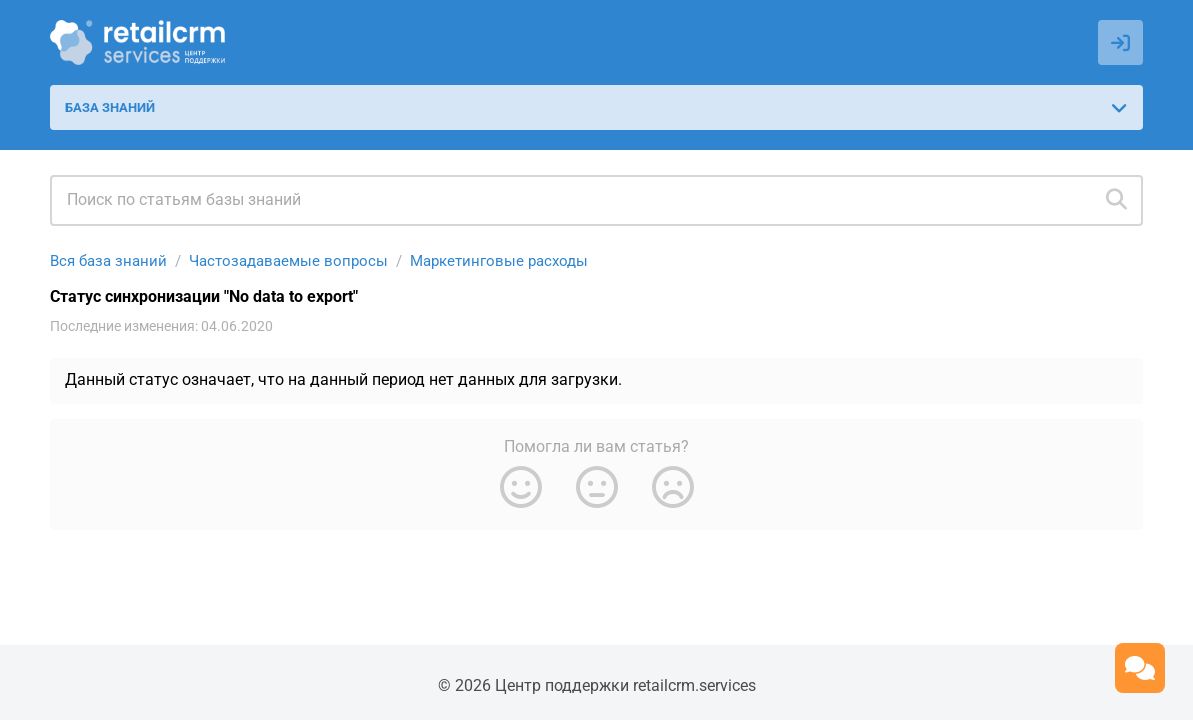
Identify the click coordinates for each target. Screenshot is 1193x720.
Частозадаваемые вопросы (288, 261)
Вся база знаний (108, 261)
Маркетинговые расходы (499, 261)
